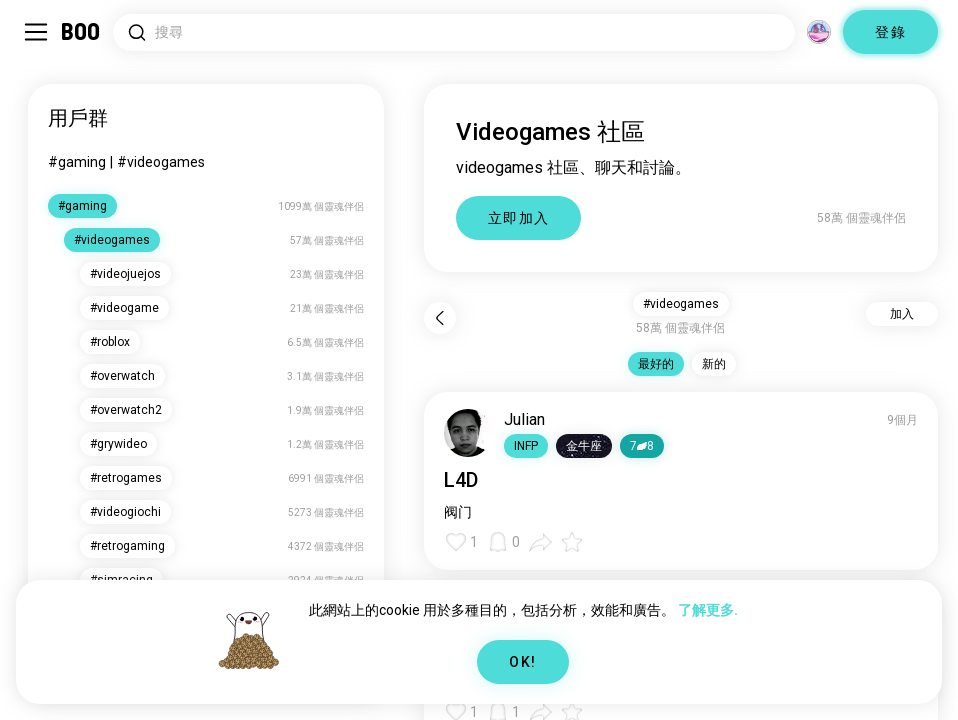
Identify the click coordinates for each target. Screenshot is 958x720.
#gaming (77, 162)
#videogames (161, 162)
